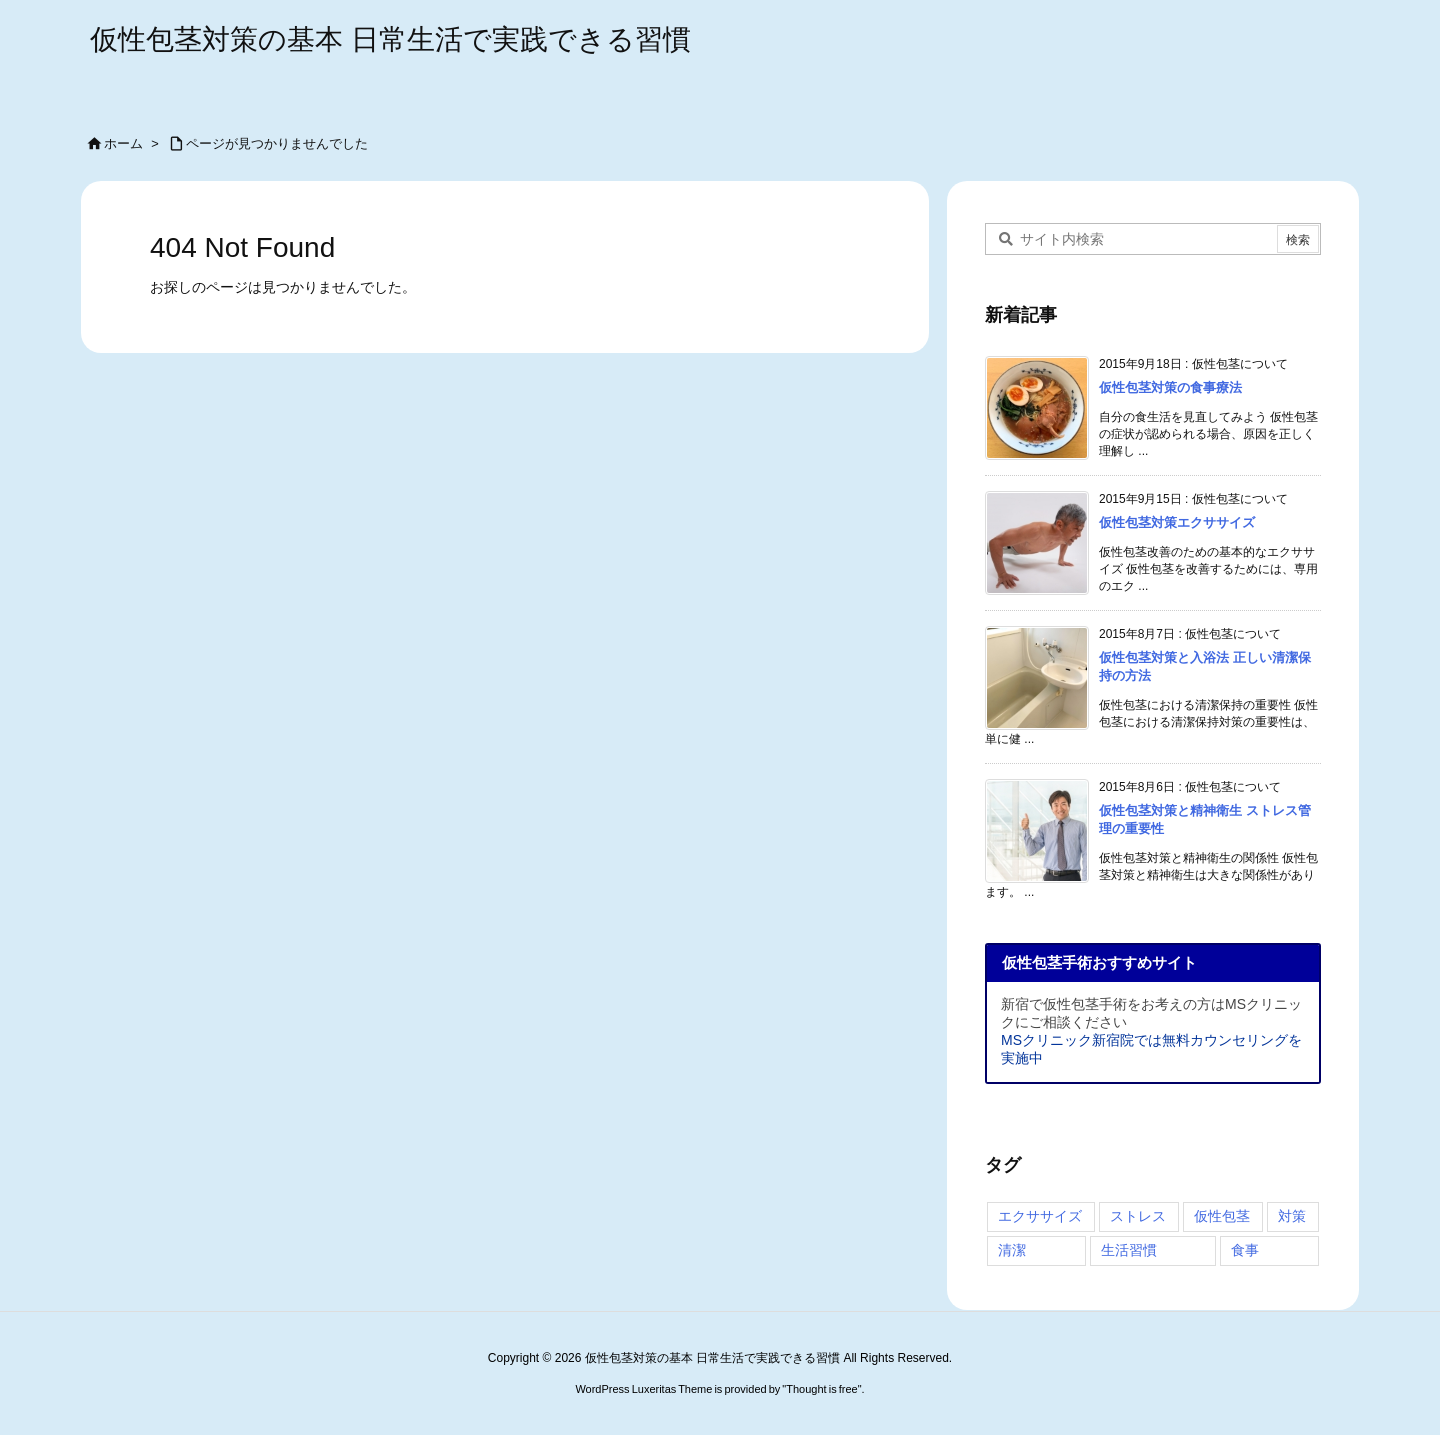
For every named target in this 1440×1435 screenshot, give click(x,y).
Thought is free (821, 1389)
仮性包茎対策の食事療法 (1170, 387)
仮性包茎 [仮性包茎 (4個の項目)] (1222, 1216)
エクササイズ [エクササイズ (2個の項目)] (1040, 1216)
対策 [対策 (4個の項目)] (1292, 1216)
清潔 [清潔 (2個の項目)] (1012, 1250)
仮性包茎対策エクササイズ (1177, 522)
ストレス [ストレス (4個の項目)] (1138, 1216)
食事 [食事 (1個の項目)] (1245, 1250)
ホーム (123, 143)
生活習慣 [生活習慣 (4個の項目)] (1129, 1250)
